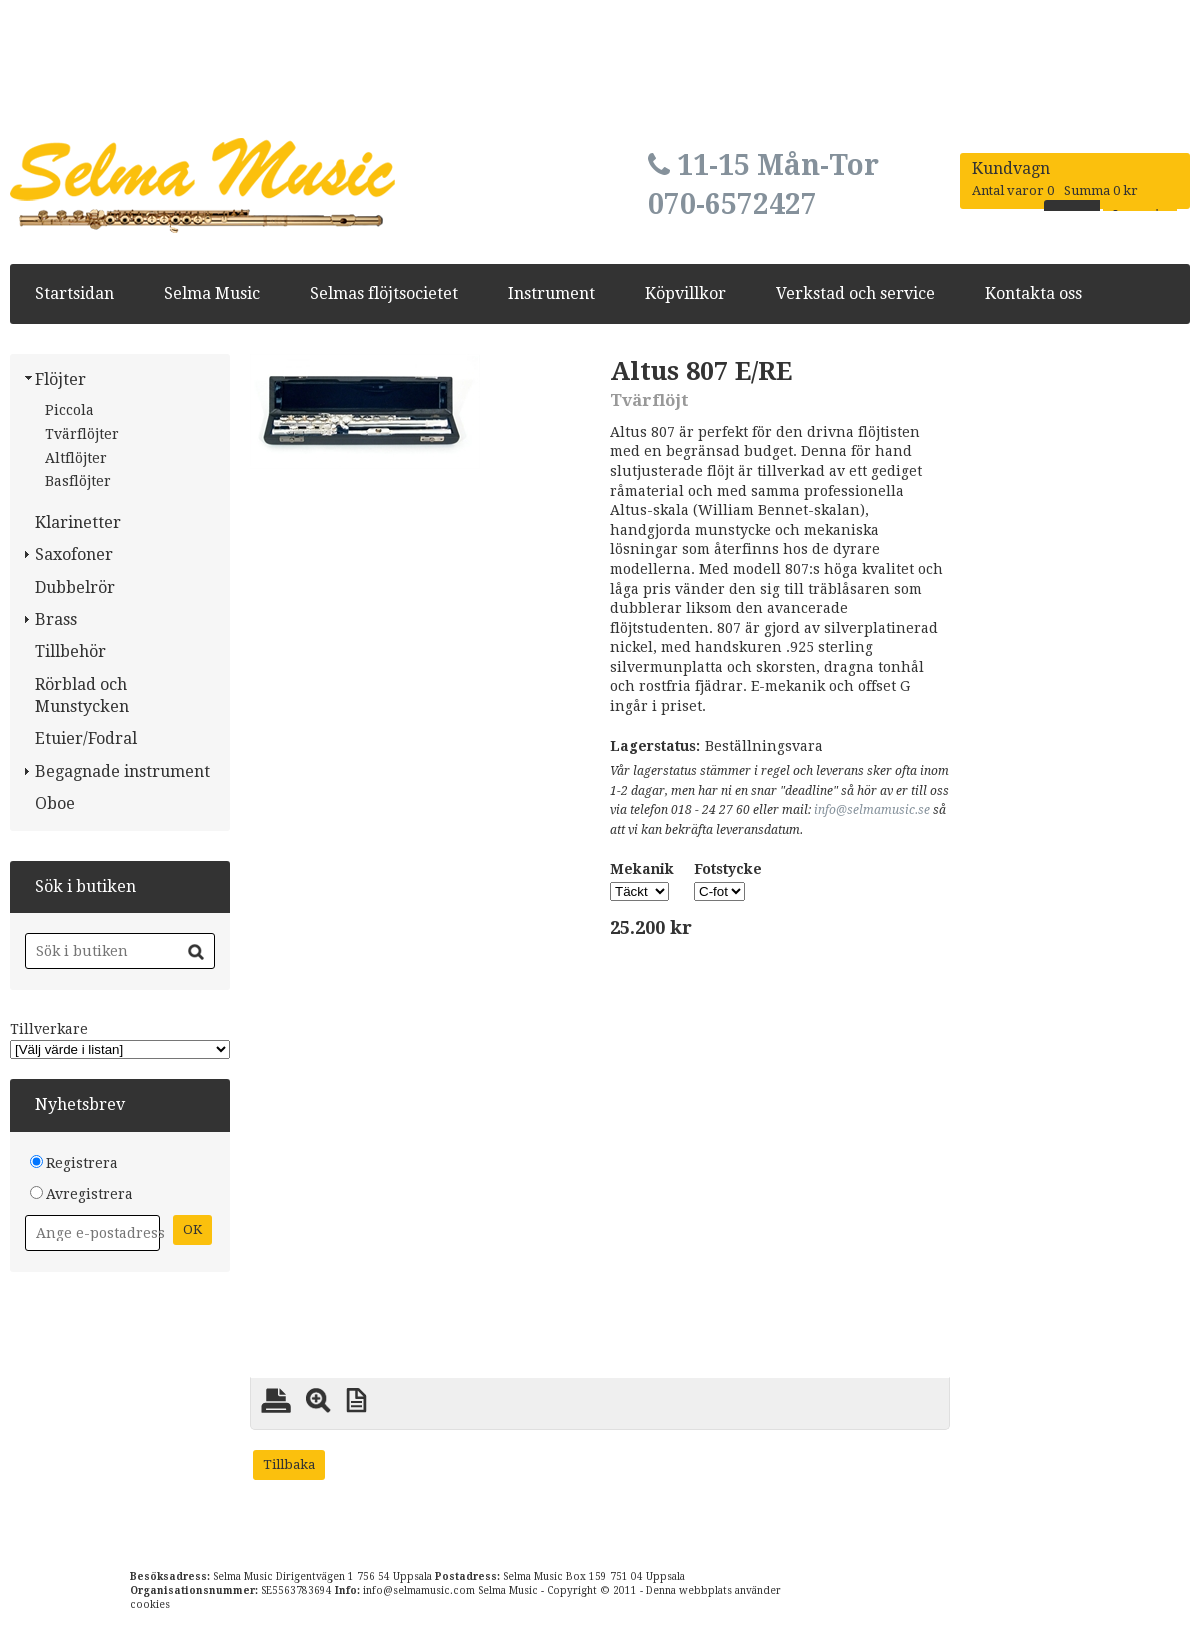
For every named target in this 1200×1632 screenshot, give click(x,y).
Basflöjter (78, 481)
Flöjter (60, 379)
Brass (56, 619)
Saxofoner (74, 554)
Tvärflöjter (82, 434)
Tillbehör (70, 651)
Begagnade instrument (122, 771)
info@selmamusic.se (872, 810)
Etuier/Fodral (86, 738)
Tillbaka (289, 1464)
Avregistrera (89, 1194)
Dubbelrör (75, 587)
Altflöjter (76, 458)
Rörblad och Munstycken (82, 695)
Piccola (69, 410)
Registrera (82, 1163)
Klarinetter (78, 522)
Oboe (55, 803)
